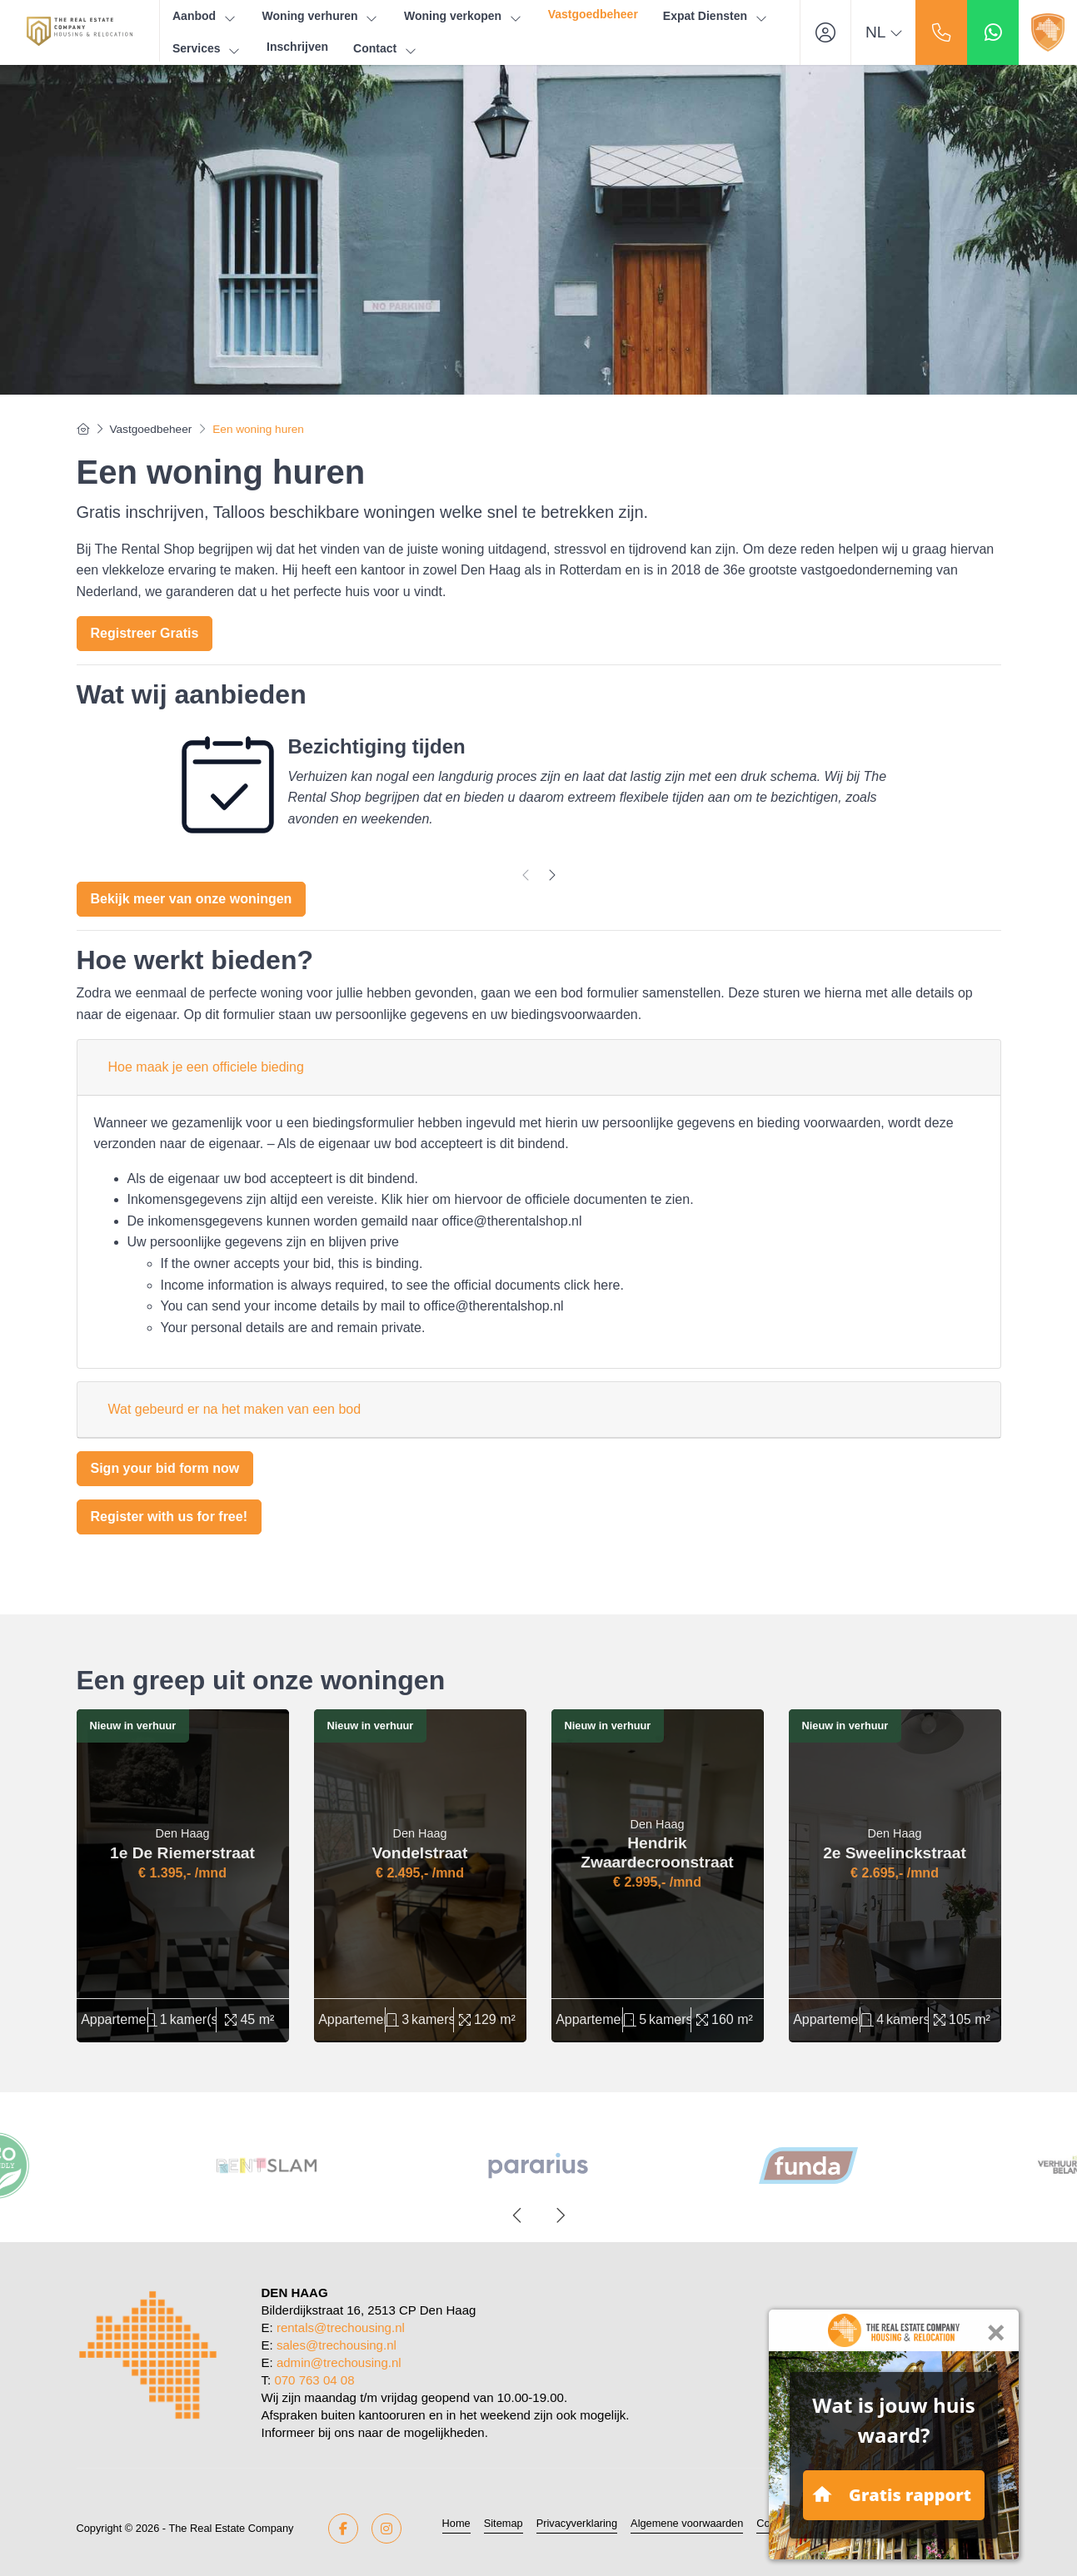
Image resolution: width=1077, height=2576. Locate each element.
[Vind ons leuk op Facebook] (343, 2529)
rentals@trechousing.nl (341, 2327)
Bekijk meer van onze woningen (191, 899)
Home (456, 2523)
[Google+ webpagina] (386, 2529)
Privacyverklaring (576, 2523)
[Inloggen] (825, 32)
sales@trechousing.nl (336, 2345)
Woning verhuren (320, 16)
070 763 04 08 (314, 2380)
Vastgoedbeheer (593, 14)
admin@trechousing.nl (339, 2362)
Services (207, 49)
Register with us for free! (169, 1516)
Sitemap (503, 2523)
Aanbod (204, 16)
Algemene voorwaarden (687, 2523)
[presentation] (526, 875)
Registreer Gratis (145, 633)
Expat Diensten (716, 16)
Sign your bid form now (165, 1468)
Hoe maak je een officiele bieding (206, 1067)
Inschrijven (297, 46)
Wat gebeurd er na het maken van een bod (234, 1409)
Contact (385, 49)
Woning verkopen (463, 16)
